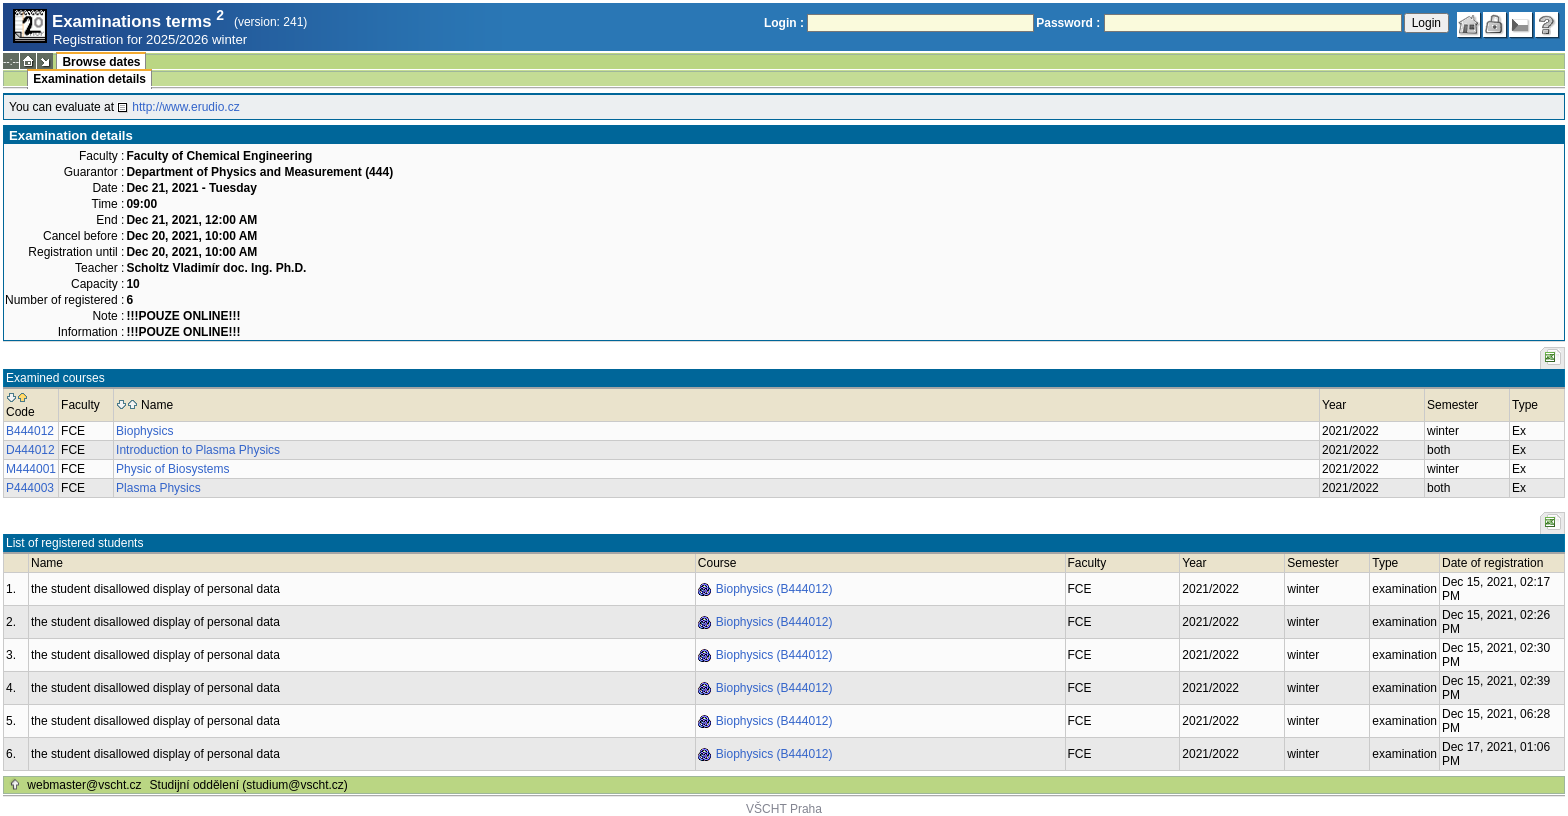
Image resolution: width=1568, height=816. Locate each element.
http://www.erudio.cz (185, 107)
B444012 (30, 431)
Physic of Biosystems (172, 469)
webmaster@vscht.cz (84, 785)
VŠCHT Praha (784, 809)
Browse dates (101, 62)
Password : (1068, 23)
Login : (784, 23)
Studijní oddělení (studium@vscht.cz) (249, 785)
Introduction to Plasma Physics (198, 450)
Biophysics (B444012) (774, 589)
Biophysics (144, 431)
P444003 (30, 488)
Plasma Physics (158, 488)
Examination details (89, 79)
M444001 (31, 469)
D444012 (30, 450)
